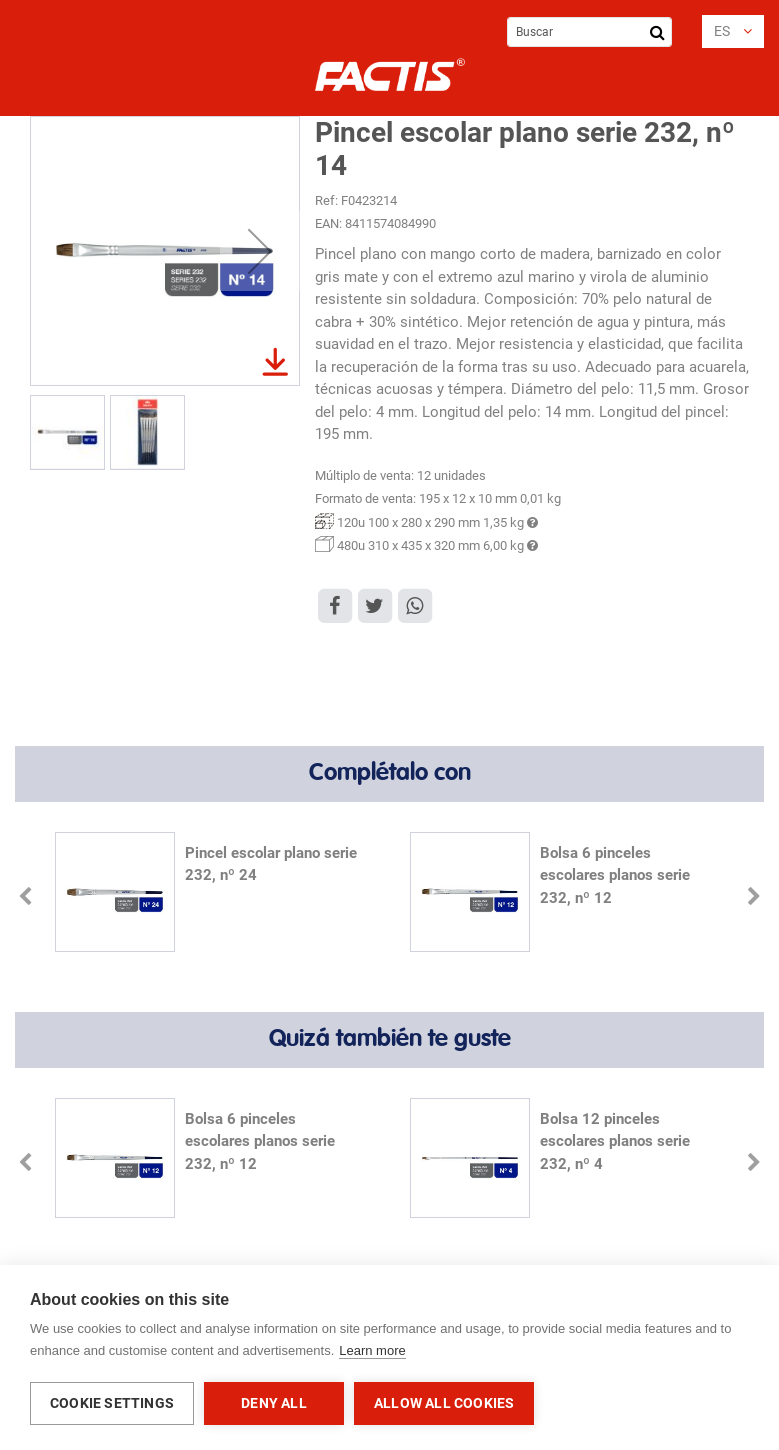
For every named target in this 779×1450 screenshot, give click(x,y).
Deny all (274, 1403)
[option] (212, 894)
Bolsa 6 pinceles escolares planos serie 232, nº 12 (615, 875)
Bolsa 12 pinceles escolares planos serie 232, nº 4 (615, 1141)
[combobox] (589, 32)
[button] (733, 31)
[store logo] (390, 74)
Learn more (372, 1350)
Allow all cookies (444, 1403)
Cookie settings (112, 1403)
